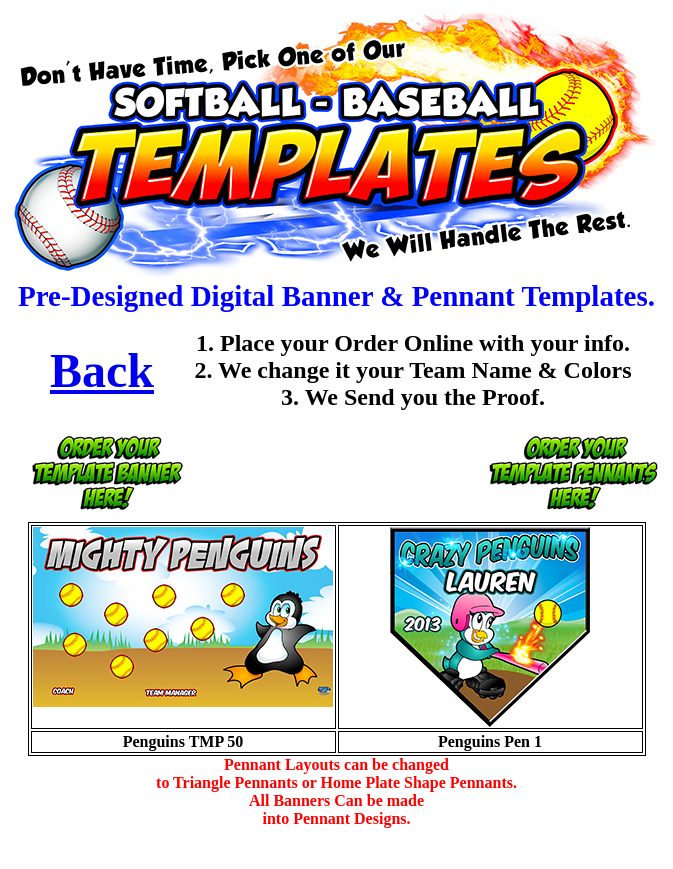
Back (102, 370)
